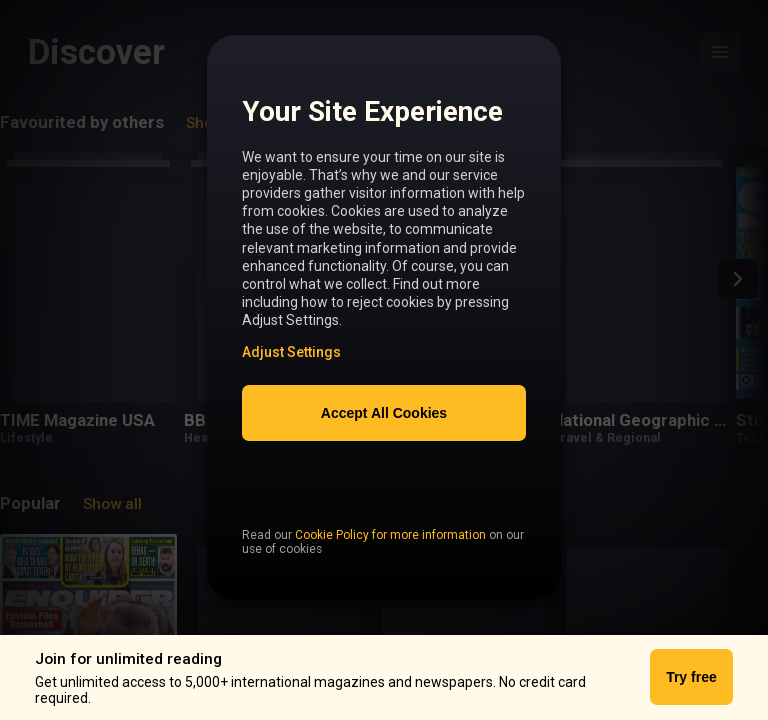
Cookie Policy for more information (390, 577)
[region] (384, 329)
